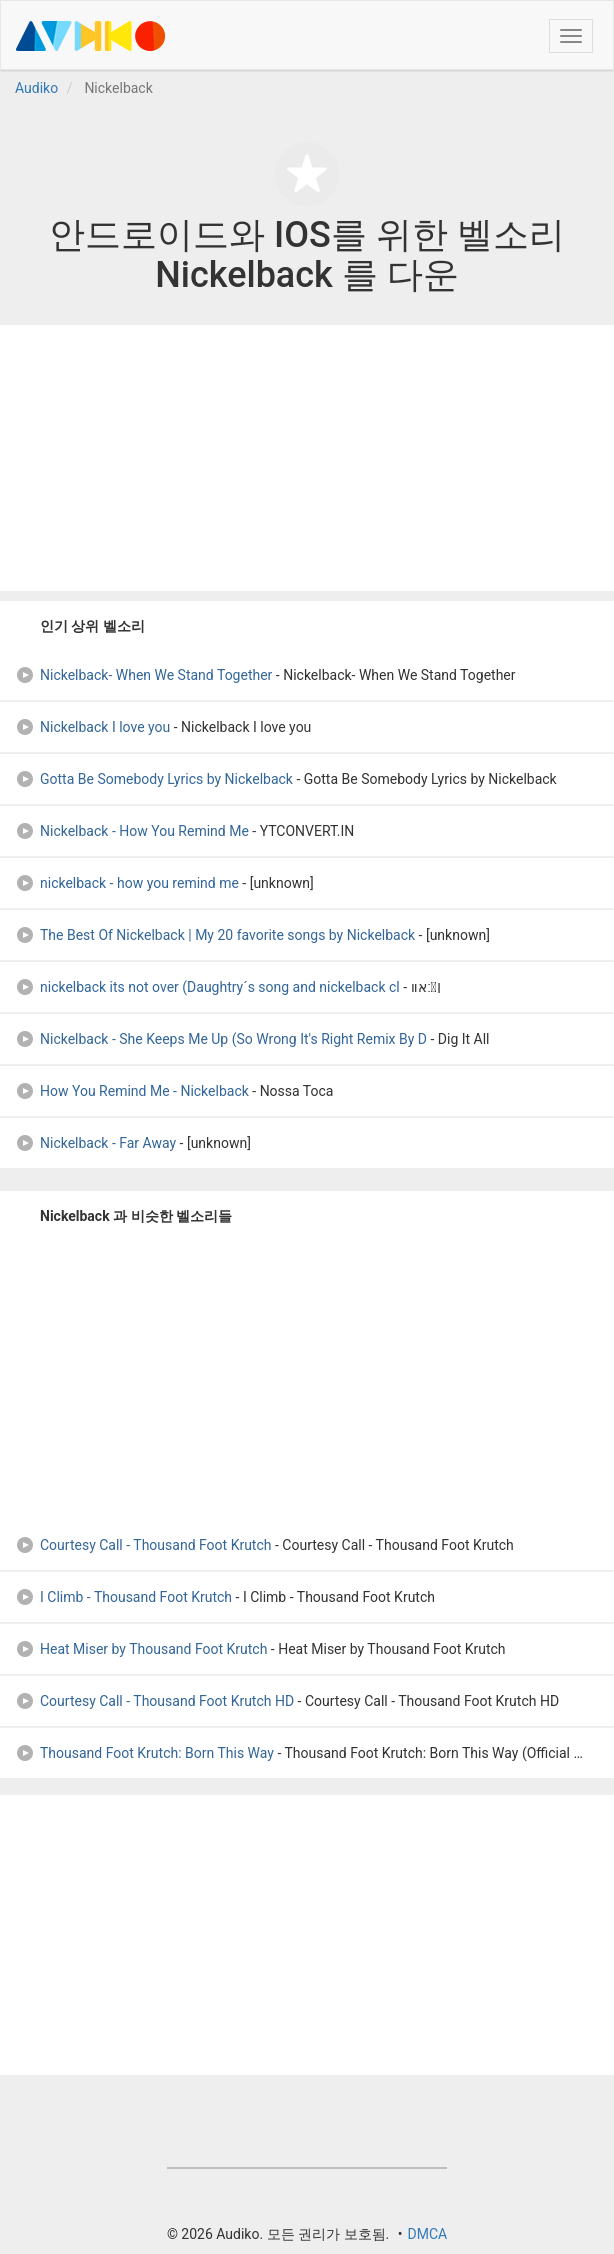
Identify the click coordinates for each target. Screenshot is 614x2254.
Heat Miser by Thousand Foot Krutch (141, 1649)
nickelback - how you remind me (127, 883)
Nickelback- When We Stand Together (143, 675)
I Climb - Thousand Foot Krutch (123, 1597)
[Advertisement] (307, 458)
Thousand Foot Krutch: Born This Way (144, 1753)
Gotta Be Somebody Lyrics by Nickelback (154, 779)
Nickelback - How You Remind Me (132, 831)
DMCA (427, 2234)
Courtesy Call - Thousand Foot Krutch (143, 1545)
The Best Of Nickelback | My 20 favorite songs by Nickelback (215, 935)
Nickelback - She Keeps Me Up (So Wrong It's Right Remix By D (221, 1039)
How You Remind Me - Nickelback (132, 1091)
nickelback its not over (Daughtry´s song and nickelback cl (207, 987)
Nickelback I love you (92, 727)
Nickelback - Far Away (95, 1143)
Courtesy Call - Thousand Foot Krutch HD (154, 1701)
